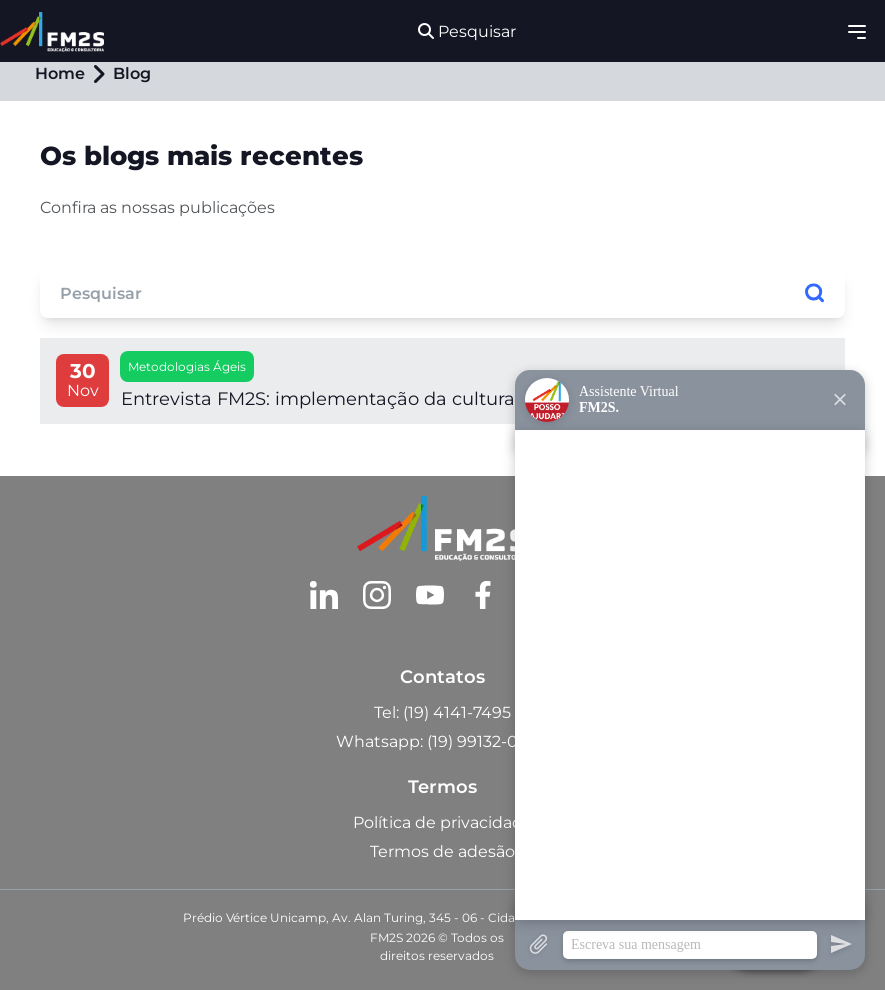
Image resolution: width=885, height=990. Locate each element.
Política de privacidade (443, 822)
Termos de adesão (442, 851)
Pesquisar (467, 31)
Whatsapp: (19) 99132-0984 (442, 741)
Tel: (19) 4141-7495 (442, 712)
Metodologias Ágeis (187, 366)
